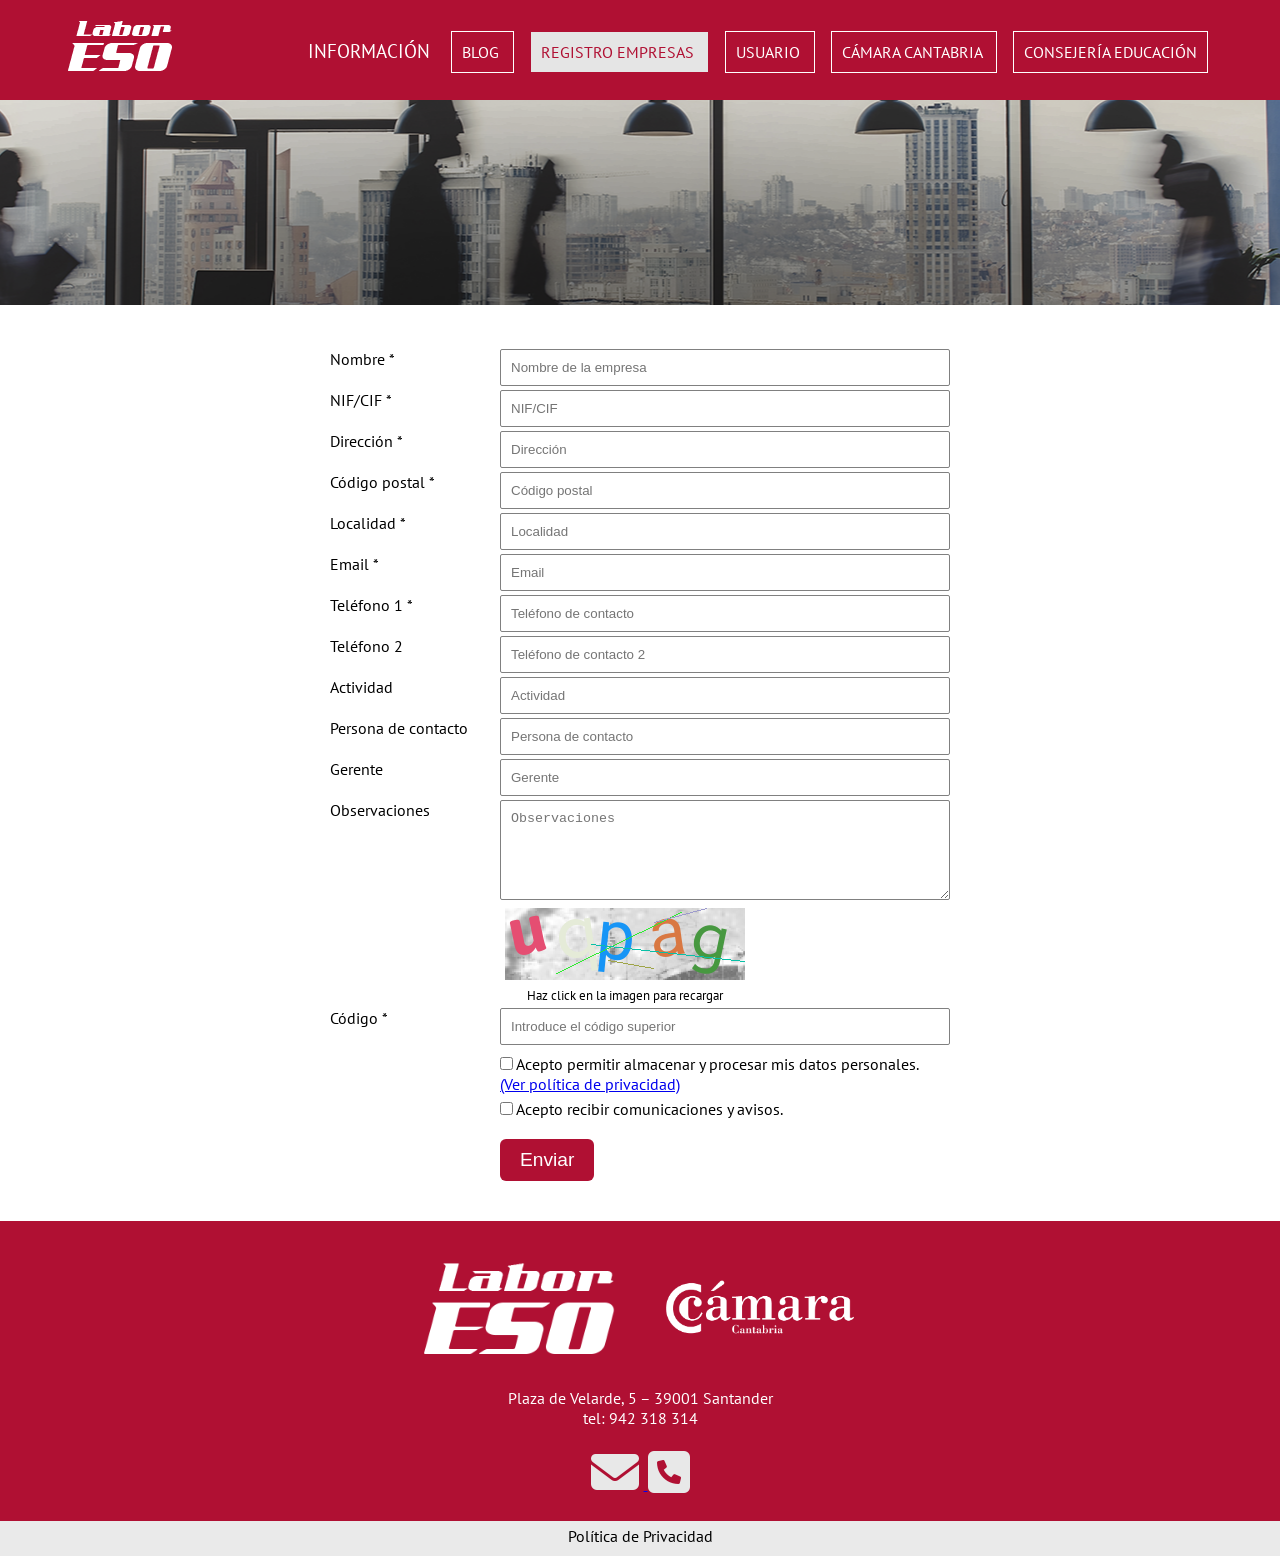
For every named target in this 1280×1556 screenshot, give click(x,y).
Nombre (362, 359)
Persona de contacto (399, 728)
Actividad (361, 687)
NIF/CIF (361, 400)
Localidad (368, 523)
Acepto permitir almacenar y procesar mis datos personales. (709, 1074)
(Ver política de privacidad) (590, 1084)
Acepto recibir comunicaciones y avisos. (641, 1109)
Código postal (382, 482)
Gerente (356, 769)
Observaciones (380, 810)
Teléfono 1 (371, 605)
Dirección (366, 441)
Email (354, 564)
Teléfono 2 (366, 646)
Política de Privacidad (640, 1536)
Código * (359, 1018)
